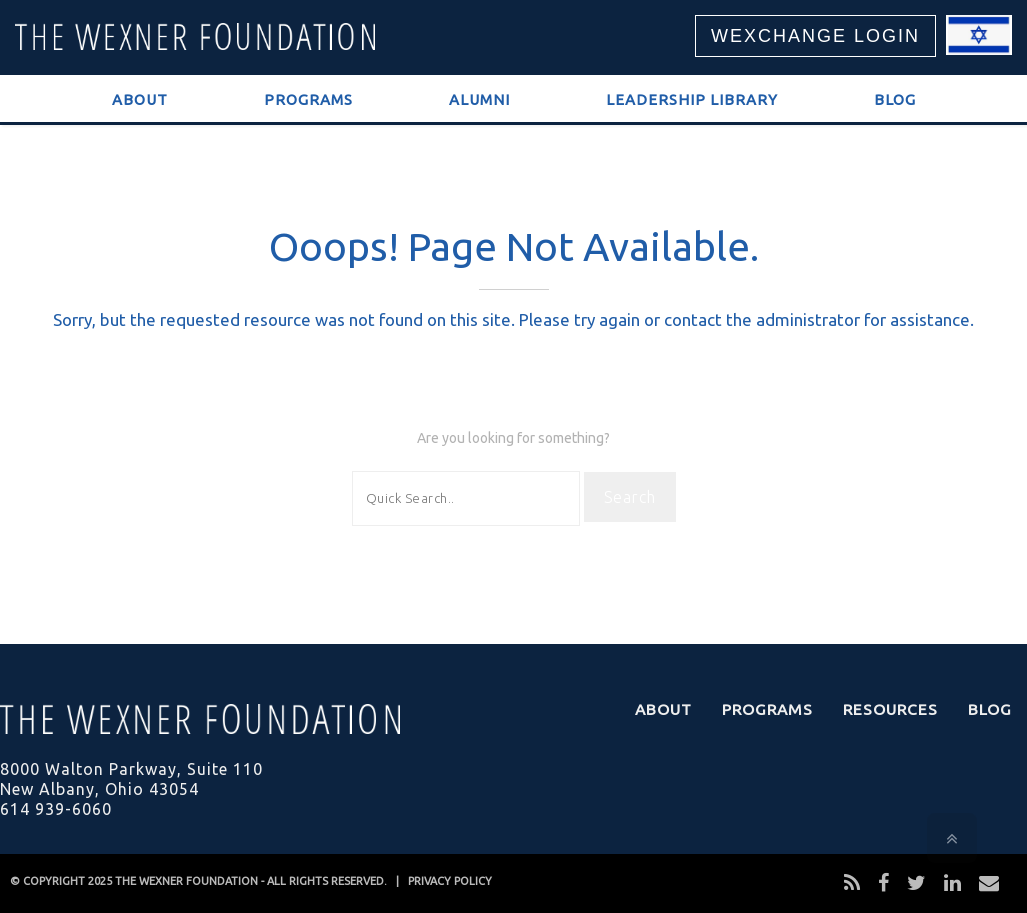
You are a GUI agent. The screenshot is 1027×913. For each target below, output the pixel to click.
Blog (895, 99)
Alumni (479, 99)
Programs (308, 99)
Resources (890, 709)
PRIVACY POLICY (450, 881)
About (140, 99)
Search (630, 497)
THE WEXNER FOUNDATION (186, 881)
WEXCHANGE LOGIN (815, 36)
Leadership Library (692, 99)
